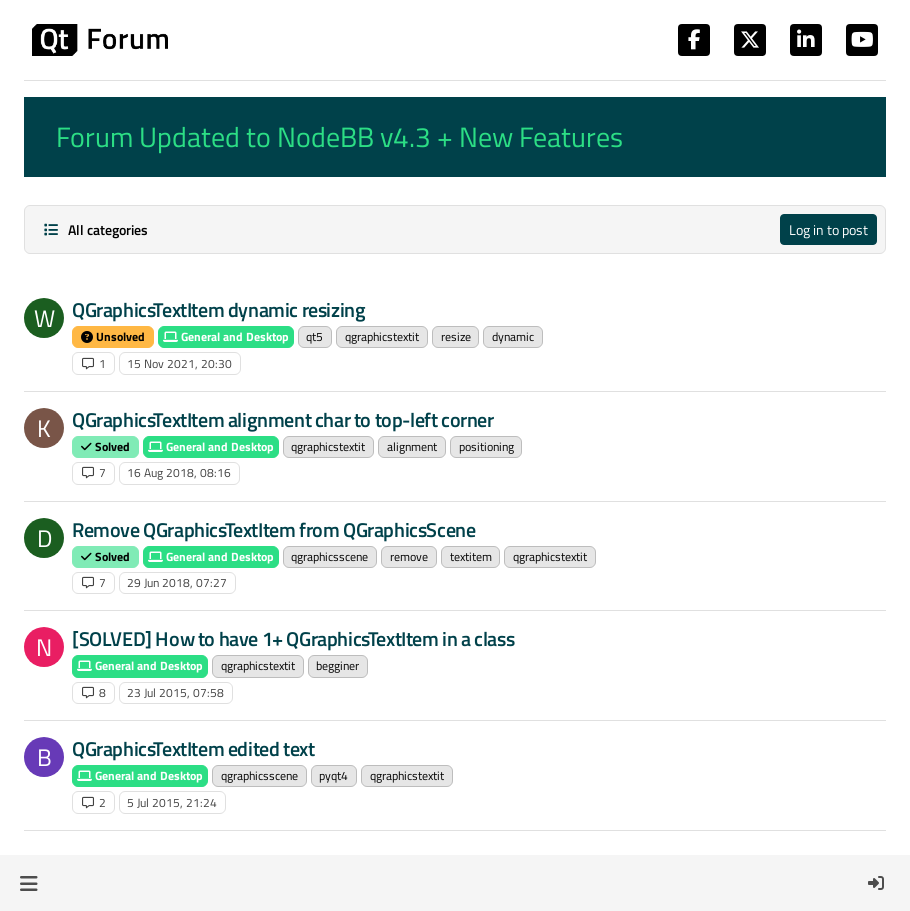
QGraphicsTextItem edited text (193, 748)
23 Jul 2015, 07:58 (175, 692)
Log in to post (828, 229)
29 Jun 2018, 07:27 (177, 582)
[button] (28, 883)
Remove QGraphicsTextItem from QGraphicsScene (273, 529)
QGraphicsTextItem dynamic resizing (218, 309)
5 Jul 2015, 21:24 (172, 802)
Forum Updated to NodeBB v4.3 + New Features (339, 137)
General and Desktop (226, 336)
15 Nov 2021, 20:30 (179, 363)
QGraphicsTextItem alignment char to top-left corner (283, 419)
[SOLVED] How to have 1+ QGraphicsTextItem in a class (293, 638)
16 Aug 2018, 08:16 (179, 472)
